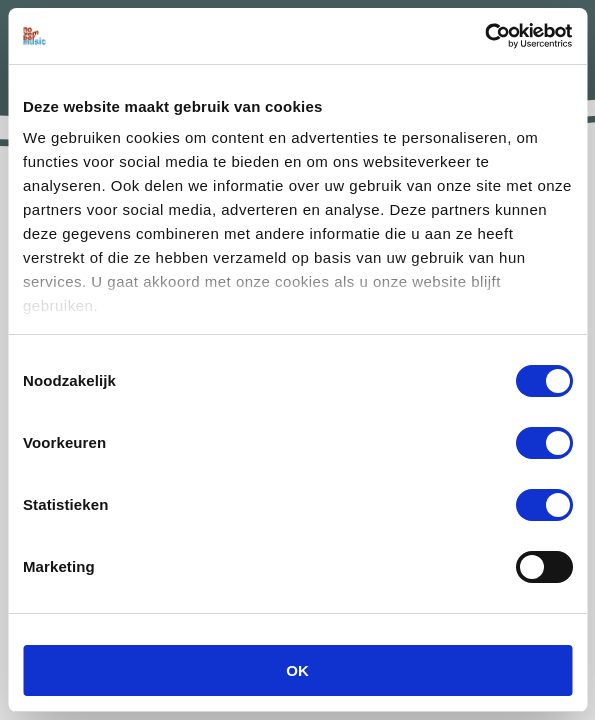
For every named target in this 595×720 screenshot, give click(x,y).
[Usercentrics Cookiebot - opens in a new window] (484, 36)
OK (297, 670)
